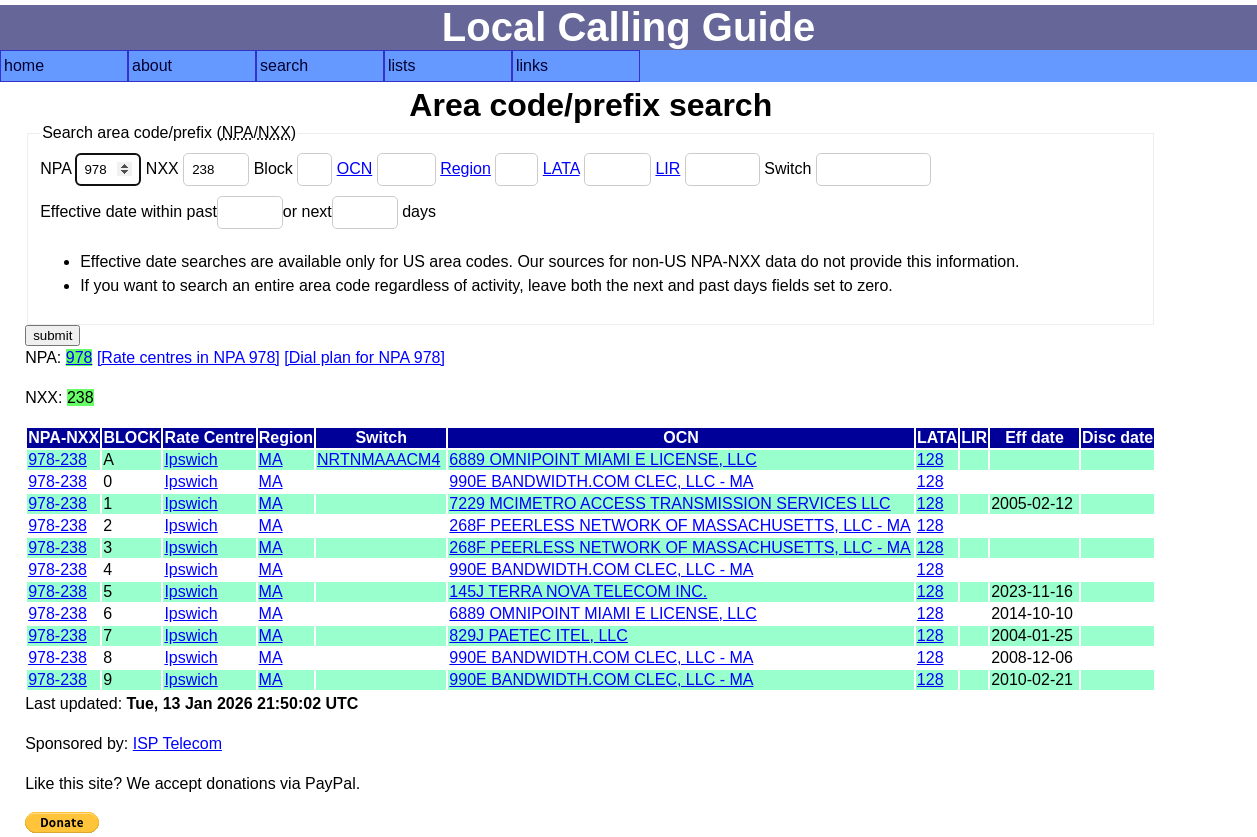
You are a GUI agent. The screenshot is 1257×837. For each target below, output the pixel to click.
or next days (359, 211)
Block (295, 168)
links (532, 65)
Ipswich (190, 459)
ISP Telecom (177, 743)
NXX (200, 168)
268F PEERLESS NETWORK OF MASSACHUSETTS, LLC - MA (679, 525)
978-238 (57, 459)
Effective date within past (161, 211)
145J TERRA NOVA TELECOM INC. (578, 591)
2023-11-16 (1032, 591)
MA (271, 459)
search (284, 65)
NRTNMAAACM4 (378, 459)
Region (465, 168)
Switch (847, 168)
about (152, 65)
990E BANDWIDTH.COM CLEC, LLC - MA (601, 481)
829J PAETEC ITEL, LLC (538, 635)
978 (79, 357)
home (24, 65)
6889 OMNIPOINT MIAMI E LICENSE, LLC (602, 459)
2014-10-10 (1032, 613)
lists (402, 65)
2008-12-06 (1032, 657)
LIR (667, 168)
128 (930, 459)
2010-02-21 (1032, 679)
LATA (561, 168)
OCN (355, 168)
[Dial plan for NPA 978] (364, 357)
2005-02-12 (1032, 503)
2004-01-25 (1032, 635)
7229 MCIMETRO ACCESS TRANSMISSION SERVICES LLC (669, 503)
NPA (93, 168)
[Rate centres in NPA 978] (188, 357)
